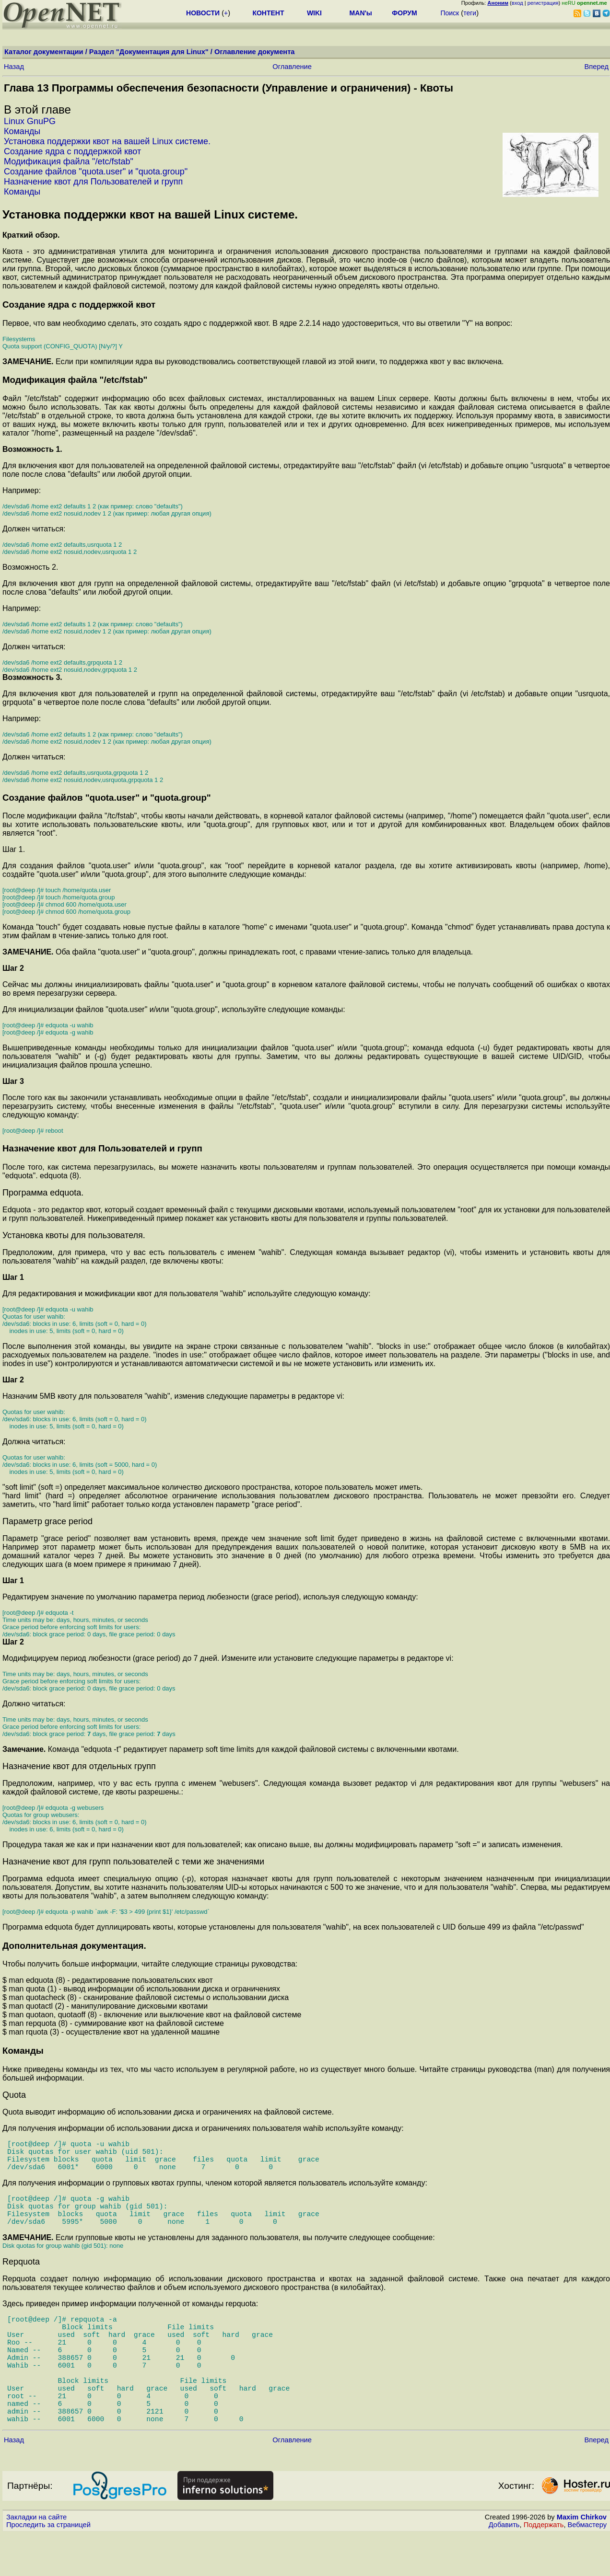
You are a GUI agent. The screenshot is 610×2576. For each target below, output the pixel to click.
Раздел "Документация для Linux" (149, 52)
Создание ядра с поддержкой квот (72, 151)
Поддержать (544, 2567)
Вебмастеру (587, 2567)
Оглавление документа (254, 52)
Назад (14, 66)
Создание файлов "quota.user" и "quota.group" (96, 171)
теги (469, 13)
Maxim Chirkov (582, 2559)
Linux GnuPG (30, 121)
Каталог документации (43, 52)
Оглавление (292, 66)
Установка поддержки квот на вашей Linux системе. (107, 141)
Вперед (597, 66)
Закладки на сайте (36, 2559)
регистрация (543, 3)
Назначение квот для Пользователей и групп (93, 181)
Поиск (449, 13)
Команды (22, 131)
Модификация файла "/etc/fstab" (68, 161)
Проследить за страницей (48, 2567)
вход (517, 3)
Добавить (504, 2567)
